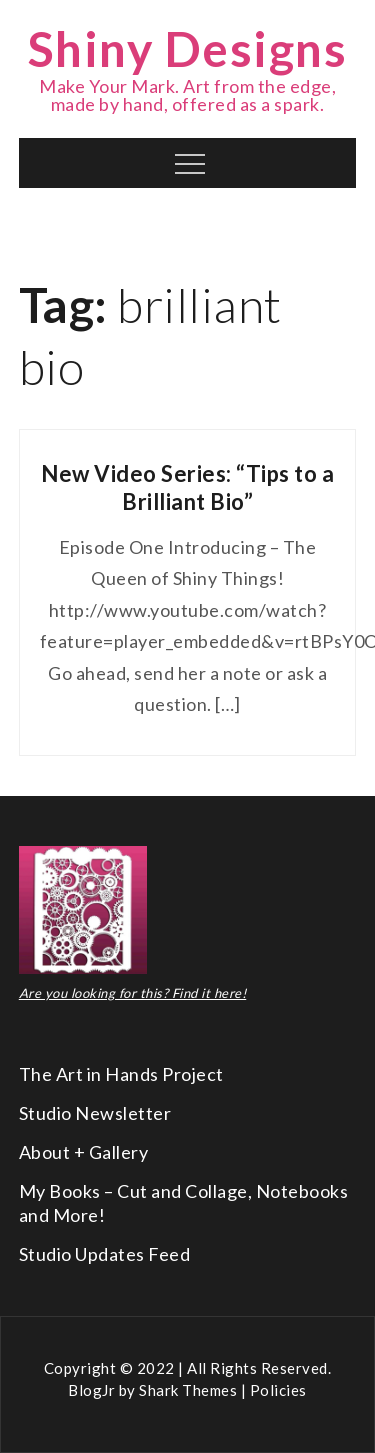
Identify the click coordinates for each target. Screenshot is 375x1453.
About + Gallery (84, 1152)
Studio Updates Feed (105, 1254)
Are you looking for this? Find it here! (133, 993)
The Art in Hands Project (121, 1074)
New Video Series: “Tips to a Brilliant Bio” (187, 488)
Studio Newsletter (95, 1113)
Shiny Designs (188, 48)
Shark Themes (190, 1390)
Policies (278, 1390)
